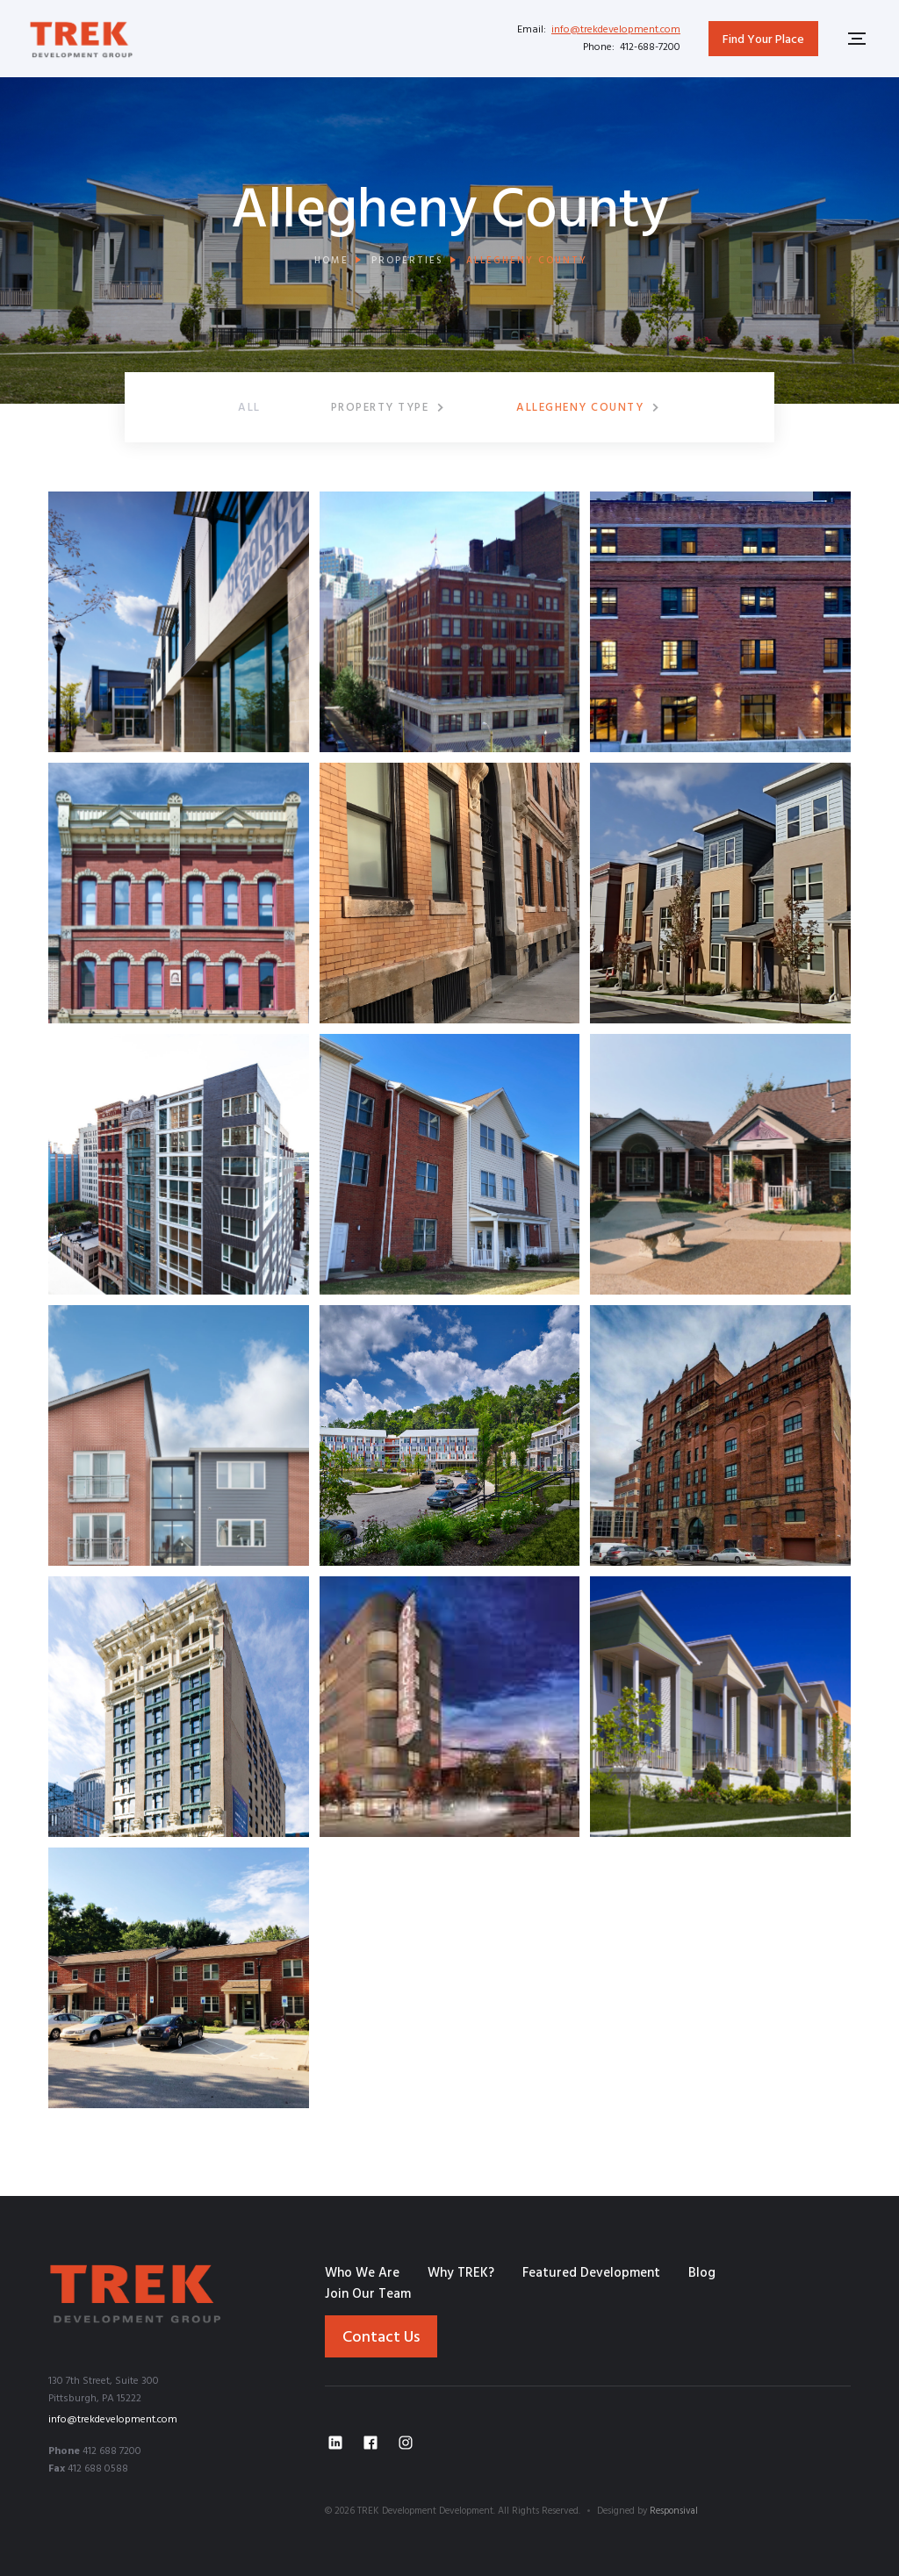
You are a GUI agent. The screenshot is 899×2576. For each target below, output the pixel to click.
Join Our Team (368, 2294)
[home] (81, 38)
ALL (249, 407)
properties (407, 261)
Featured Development (591, 2273)
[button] (388, 407)
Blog (702, 2273)
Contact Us (381, 2337)
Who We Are (362, 2273)
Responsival (674, 2511)
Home (331, 261)
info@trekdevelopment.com (615, 30)
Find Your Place (763, 40)
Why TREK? (461, 2273)
